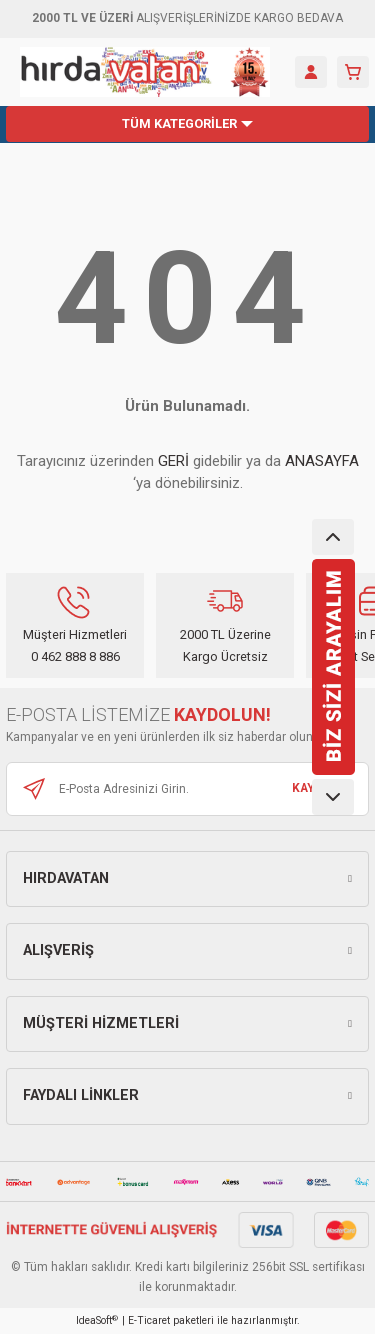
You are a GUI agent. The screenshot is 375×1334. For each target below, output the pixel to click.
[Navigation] (187, 124)
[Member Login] (311, 72)
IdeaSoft (97, 1320)
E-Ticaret (149, 1320)
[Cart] (353, 72)
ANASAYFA (322, 461)
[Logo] (145, 72)
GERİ (173, 461)
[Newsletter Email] (187, 789)
